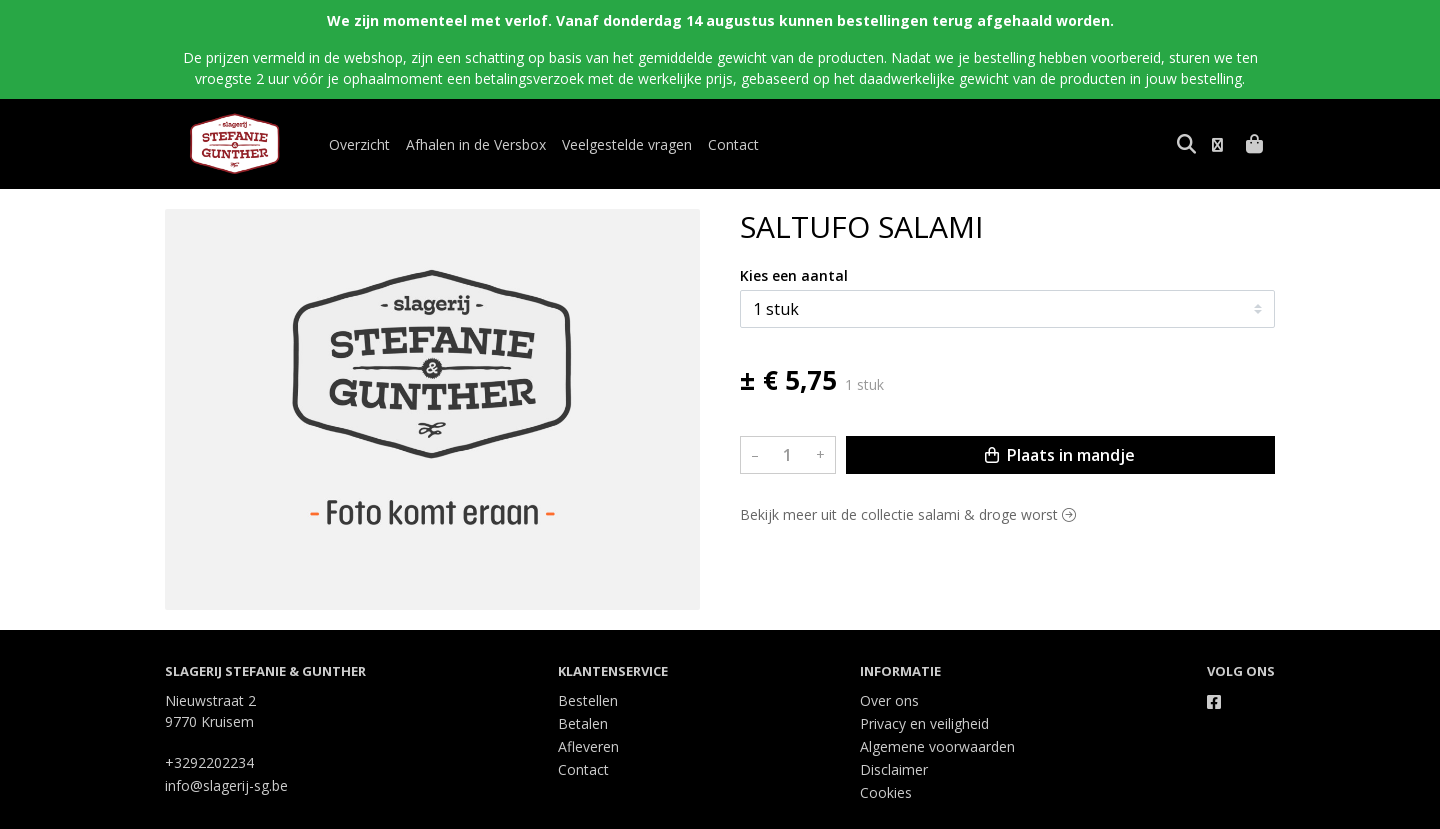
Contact (733, 144)
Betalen (583, 723)
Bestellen (588, 700)
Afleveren (588, 746)
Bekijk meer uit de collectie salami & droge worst (908, 514)
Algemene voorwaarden (937, 746)
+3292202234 (209, 762)
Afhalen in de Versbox (476, 144)
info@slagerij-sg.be (226, 785)
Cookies (886, 792)
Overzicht (359, 144)
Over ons (889, 700)
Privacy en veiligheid (924, 723)
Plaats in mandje (1060, 455)
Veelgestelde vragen (627, 144)
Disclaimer (894, 769)
